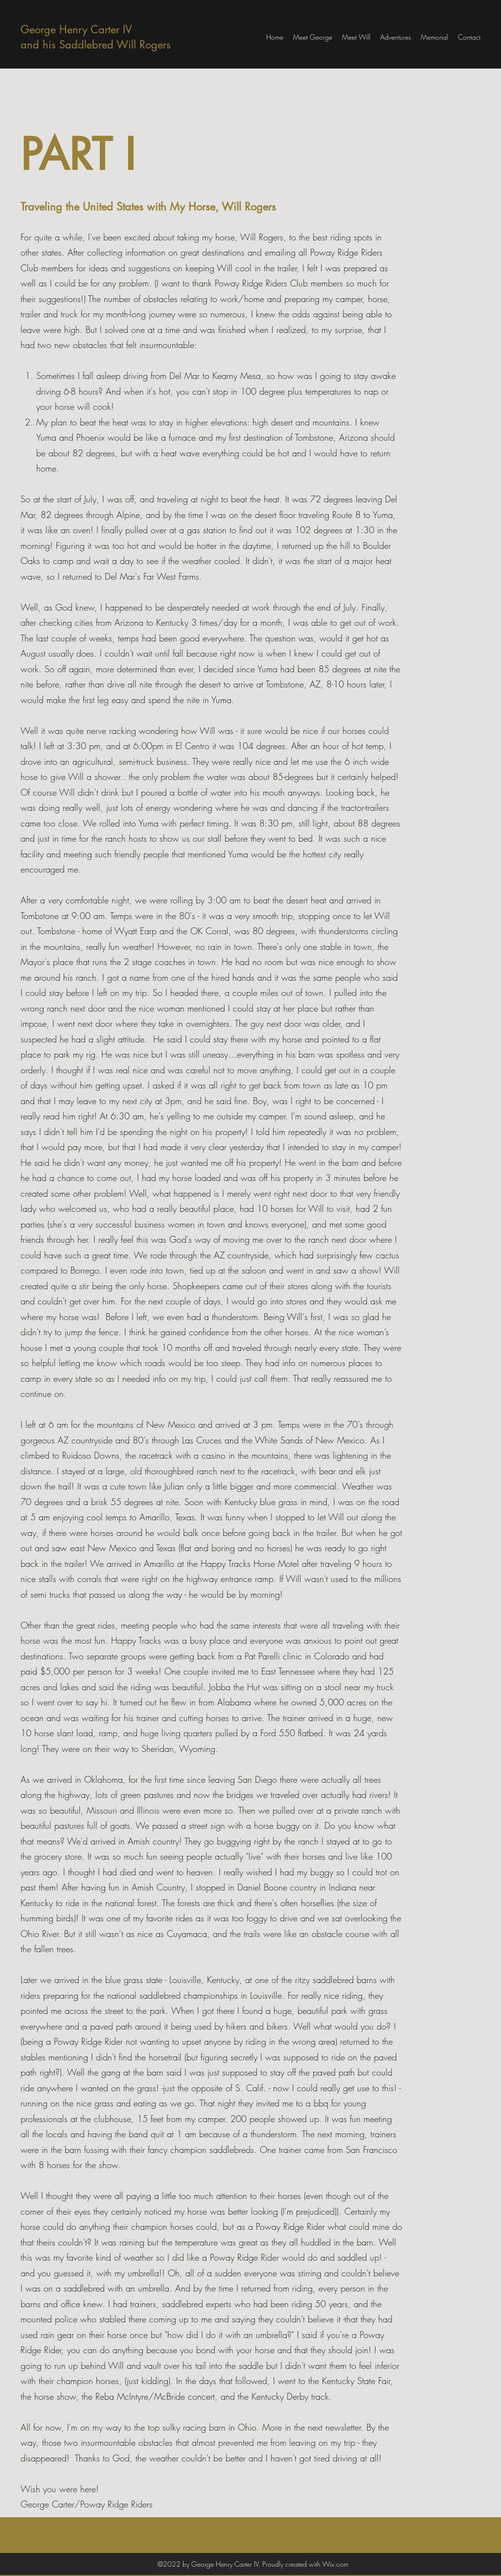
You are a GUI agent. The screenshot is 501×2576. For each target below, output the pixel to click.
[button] (395, 37)
